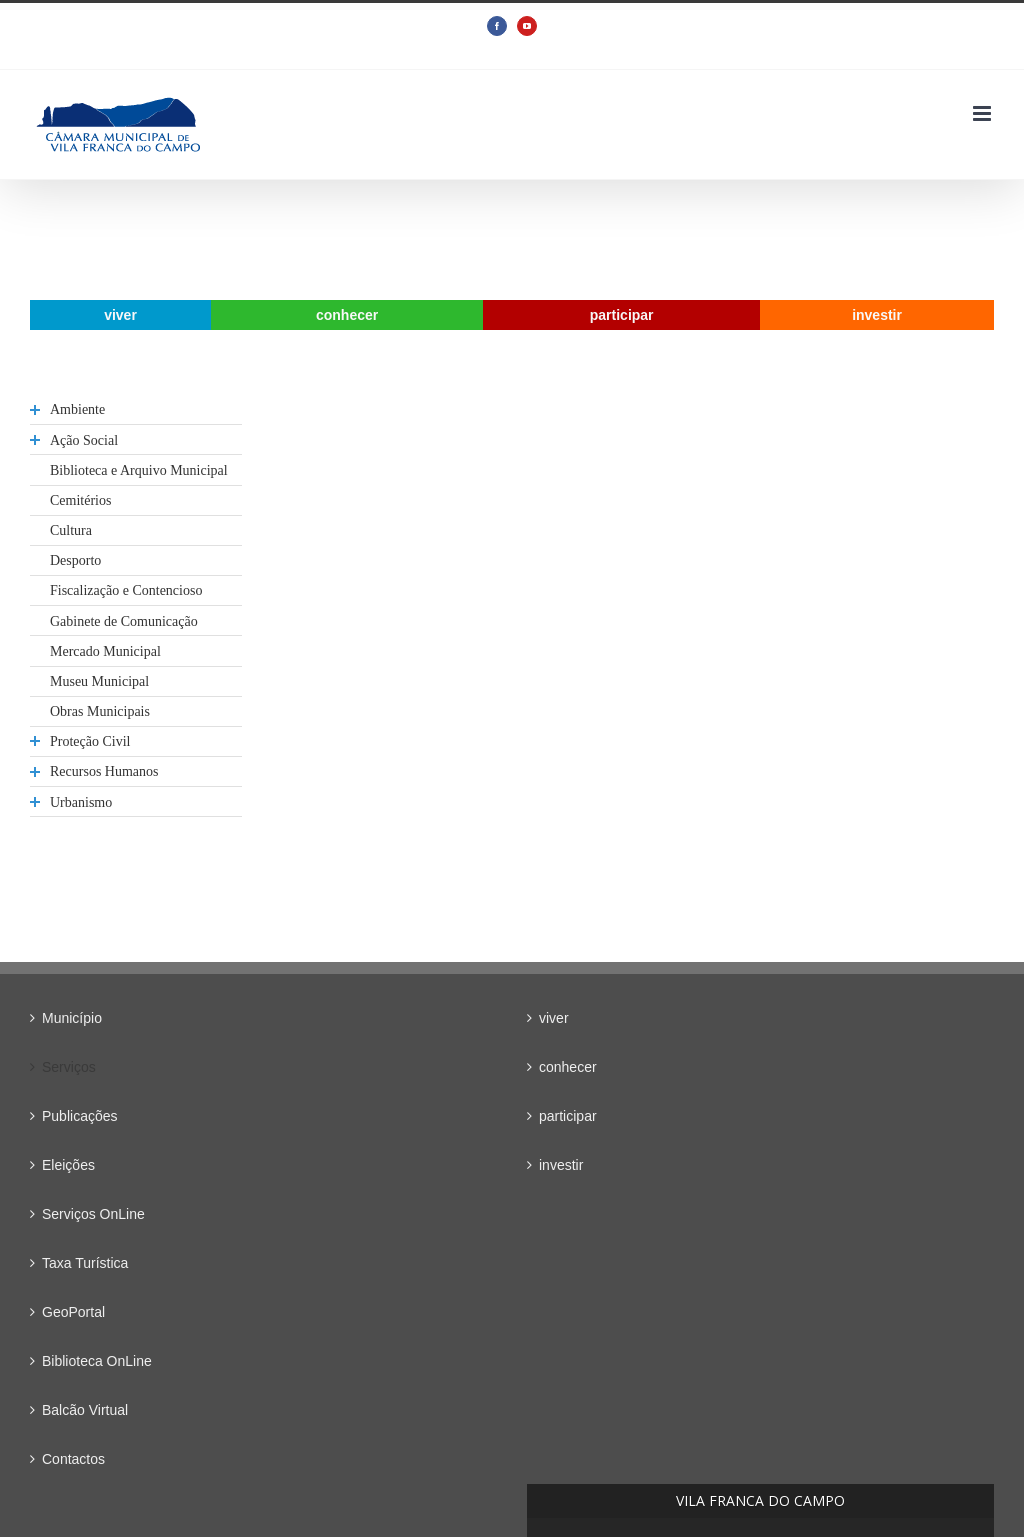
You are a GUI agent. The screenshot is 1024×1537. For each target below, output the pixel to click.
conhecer (568, 1067)
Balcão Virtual (85, 1410)
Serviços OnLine (93, 1214)
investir (561, 1165)
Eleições (68, 1165)
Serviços (69, 1067)
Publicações (80, 1116)
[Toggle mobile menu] (983, 113)
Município (72, 1018)
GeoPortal (73, 1312)
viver (554, 1018)
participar (568, 1116)
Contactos (73, 1459)
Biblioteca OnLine (97, 1361)
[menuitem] (120, 315)
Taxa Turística (85, 1263)
